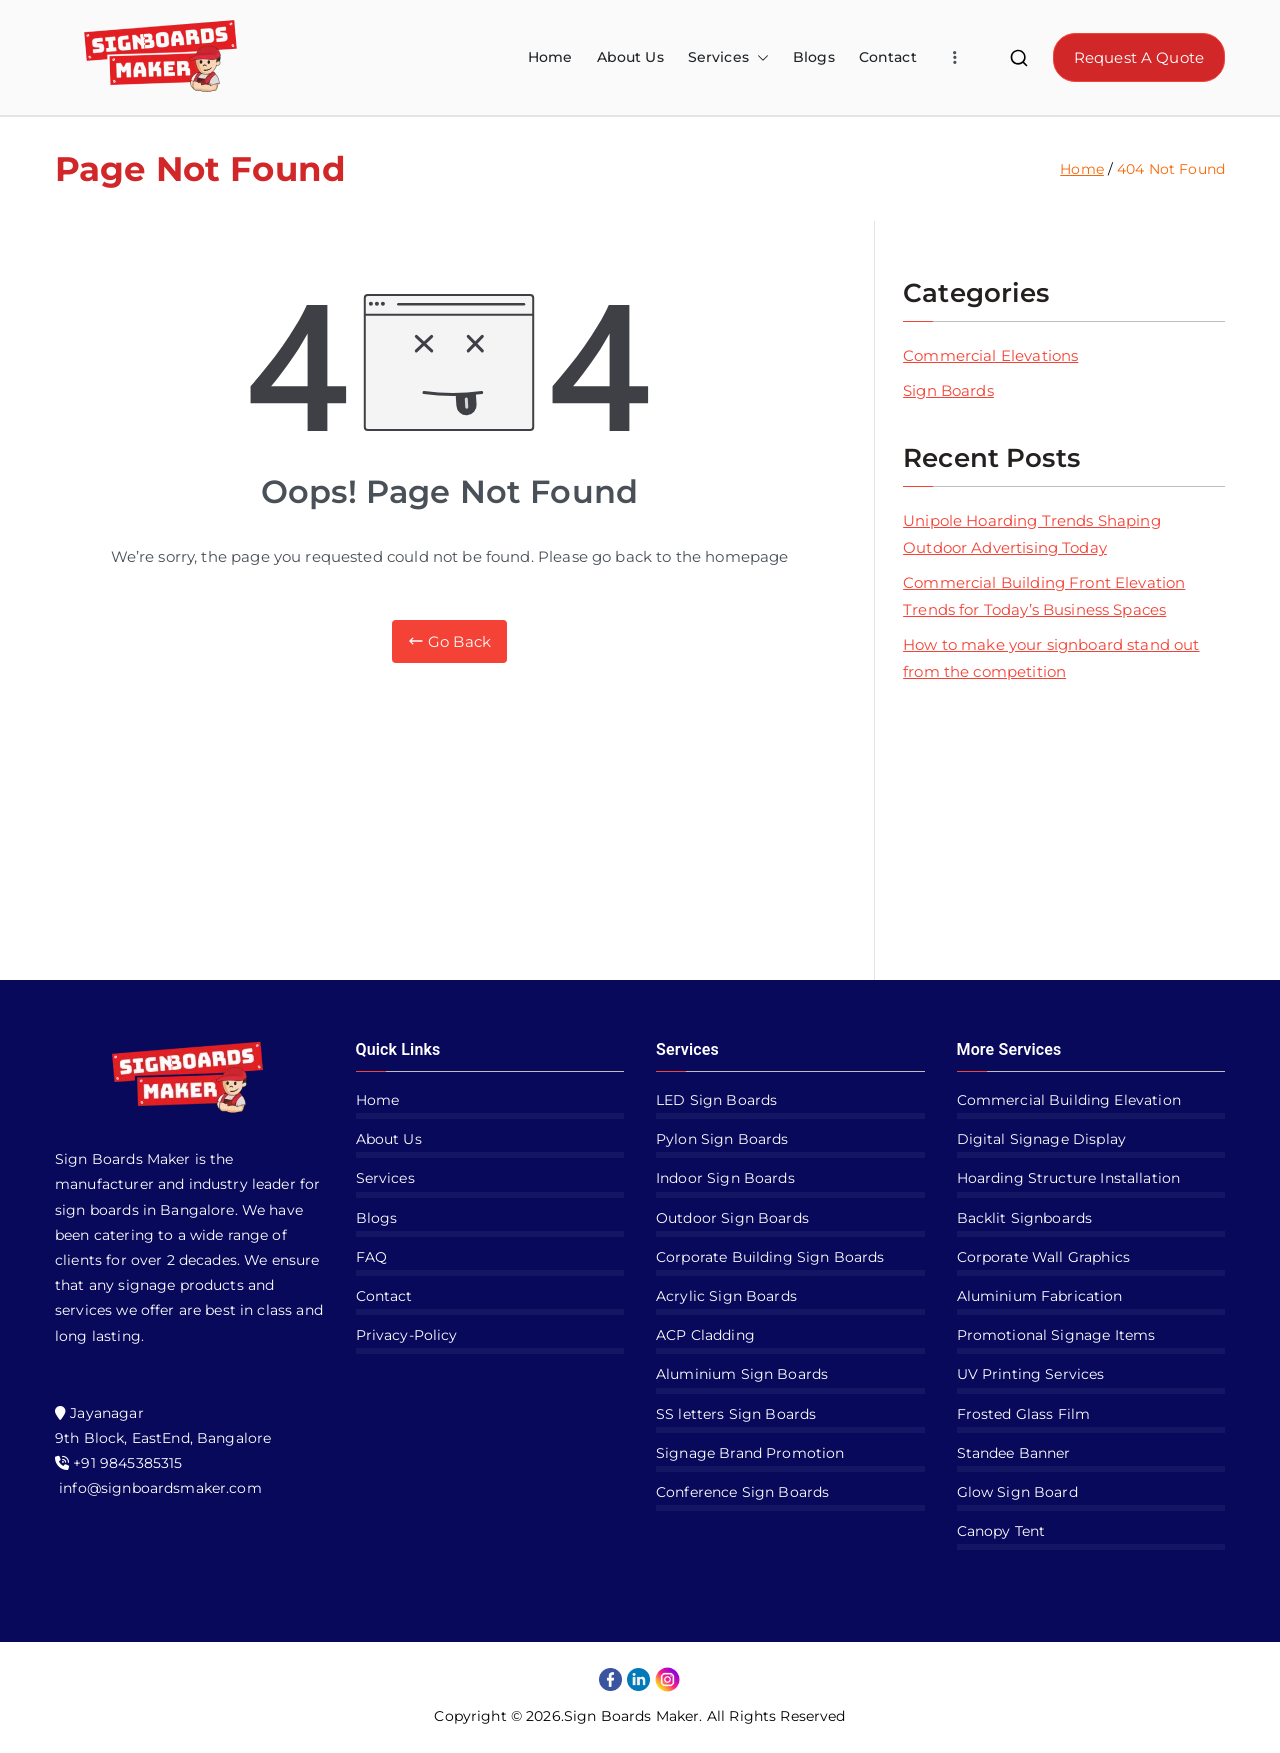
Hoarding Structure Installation (1069, 1178)
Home (550, 57)
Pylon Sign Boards (722, 1139)
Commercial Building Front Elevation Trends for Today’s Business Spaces (1044, 596)
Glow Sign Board (1017, 1492)
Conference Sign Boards (742, 1492)
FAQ (371, 1257)
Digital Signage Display (1041, 1139)
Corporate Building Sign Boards (770, 1257)
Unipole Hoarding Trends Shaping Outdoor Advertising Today (1032, 534)
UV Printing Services (1031, 1374)
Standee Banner (1014, 1453)
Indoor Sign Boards (725, 1178)
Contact (888, 57)
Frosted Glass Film (1024, 1414)
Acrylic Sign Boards (726, 1296)
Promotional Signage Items (1056, 1335)
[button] (759, 57)
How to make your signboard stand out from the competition (1051, 658)
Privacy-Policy (407, 1335)
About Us (630, 57)
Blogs (814, 57)
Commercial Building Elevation (1069, 1100)
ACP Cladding (705, 1335)
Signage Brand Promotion (750, 1453)
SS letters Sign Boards (736, 1414)
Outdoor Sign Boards (732, 1218)
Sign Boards (948, 390)
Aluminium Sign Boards (742, 1374)
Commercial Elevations (990, 355)
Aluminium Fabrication (1040, 1296)
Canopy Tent (1001, 1531)
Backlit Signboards (1025, 1218)
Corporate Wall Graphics (1043, 1257)
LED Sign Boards (716, 1100)
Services (728, 57)
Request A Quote (1139, 57)
